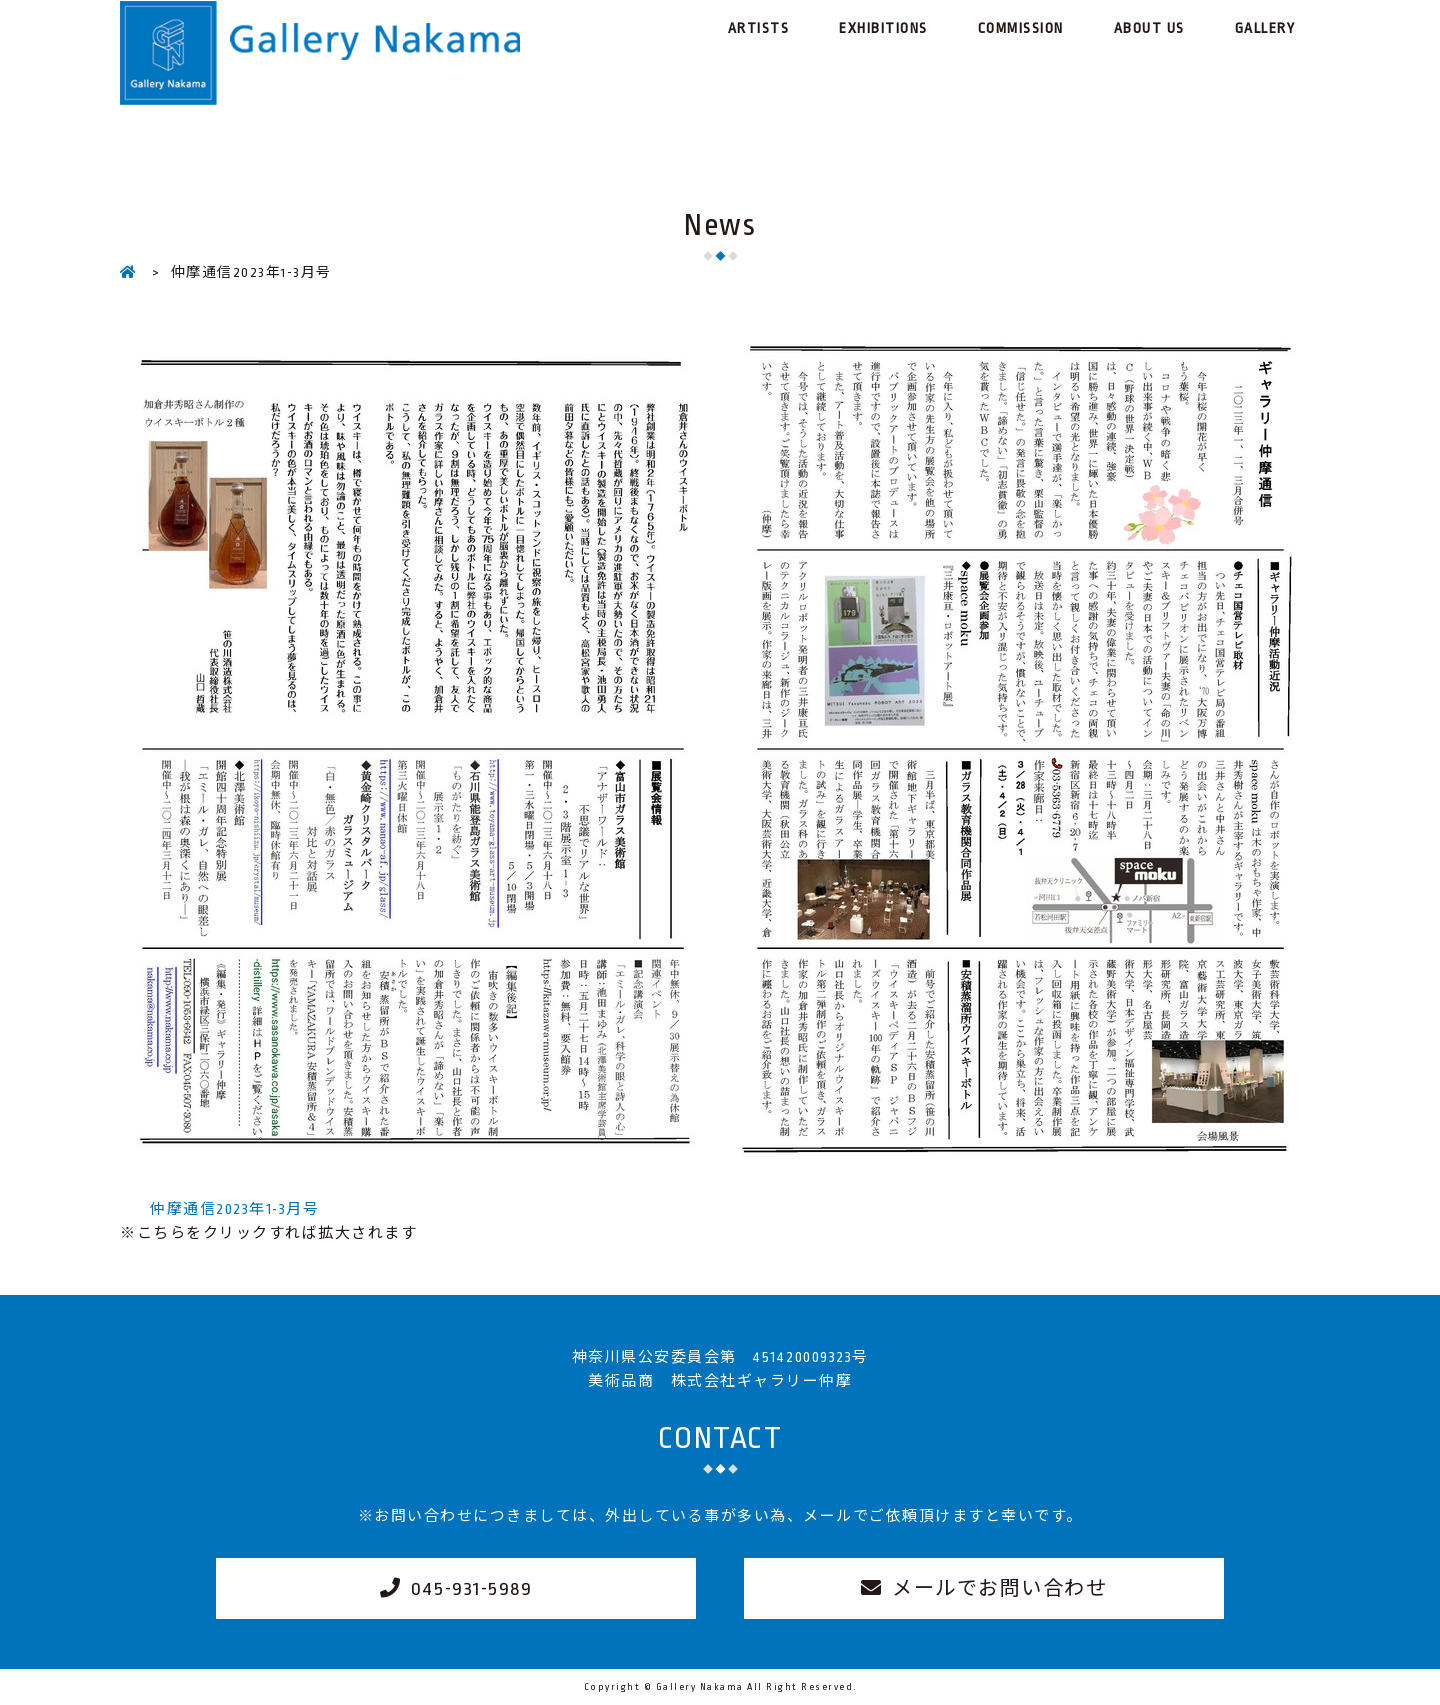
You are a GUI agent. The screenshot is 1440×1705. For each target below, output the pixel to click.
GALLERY (1265, 28)
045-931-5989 (471, 1589)
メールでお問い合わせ (999, 1589)
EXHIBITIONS (883, 28)
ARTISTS (759, 28)
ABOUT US (1149, 28)
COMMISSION (1021, 28)
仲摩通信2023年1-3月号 (234, 1209)
